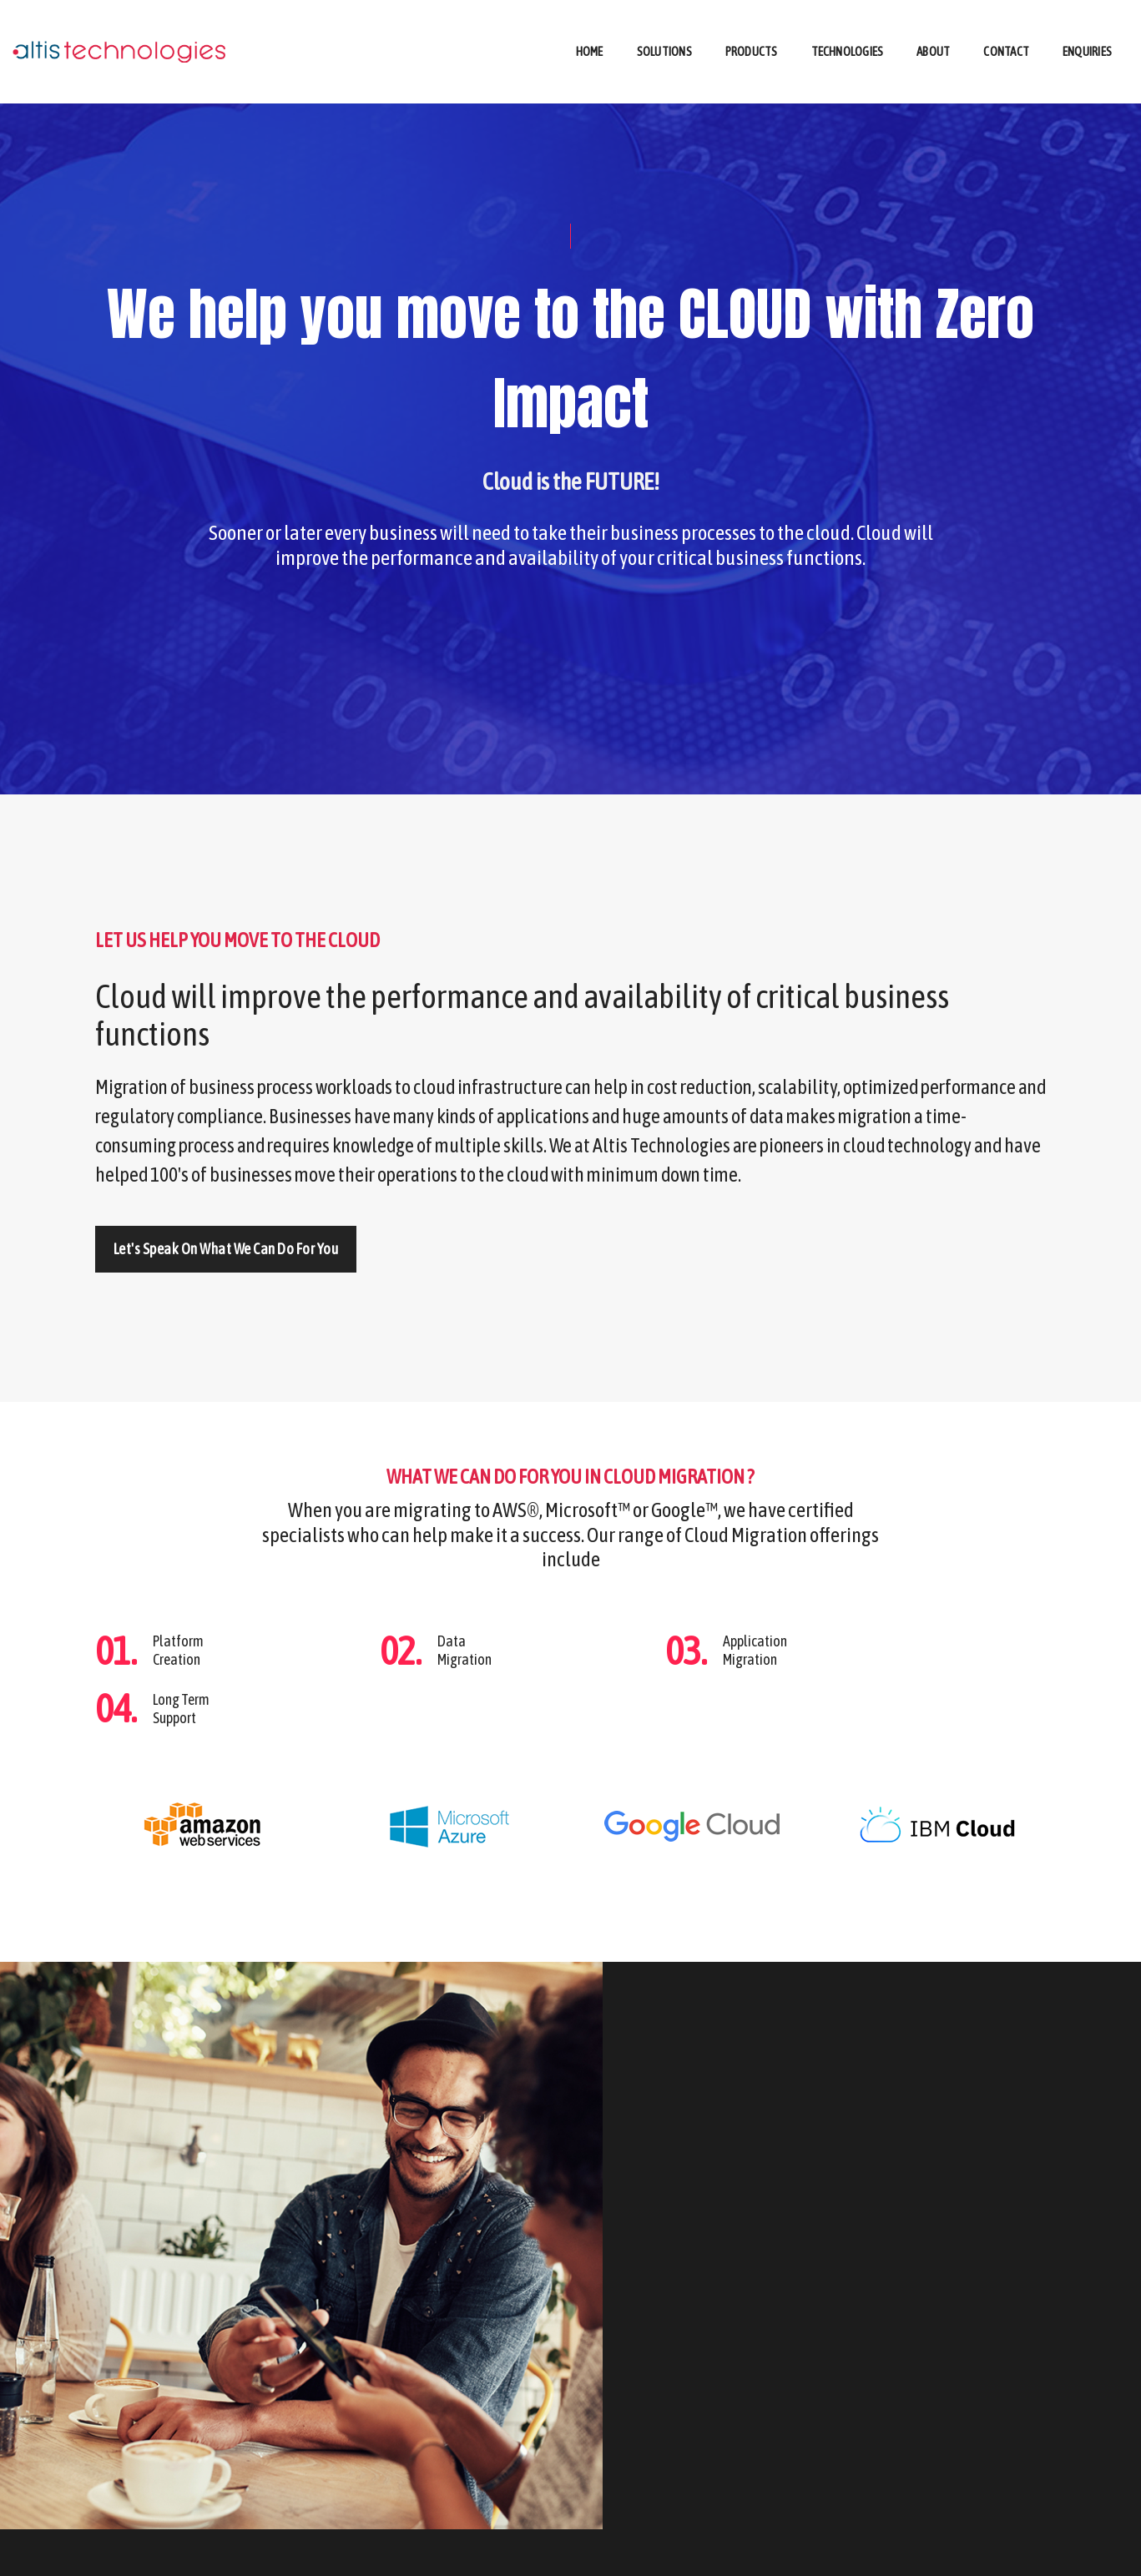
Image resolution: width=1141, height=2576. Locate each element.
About (933, 30)
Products (751, 30)
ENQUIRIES (950, 2551)
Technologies (847, 30)
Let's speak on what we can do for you (226, 1280)
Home (589, 30)
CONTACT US (1018, 2551)
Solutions (664, 30)
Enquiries (1087, 30)
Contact (1006, 30)
